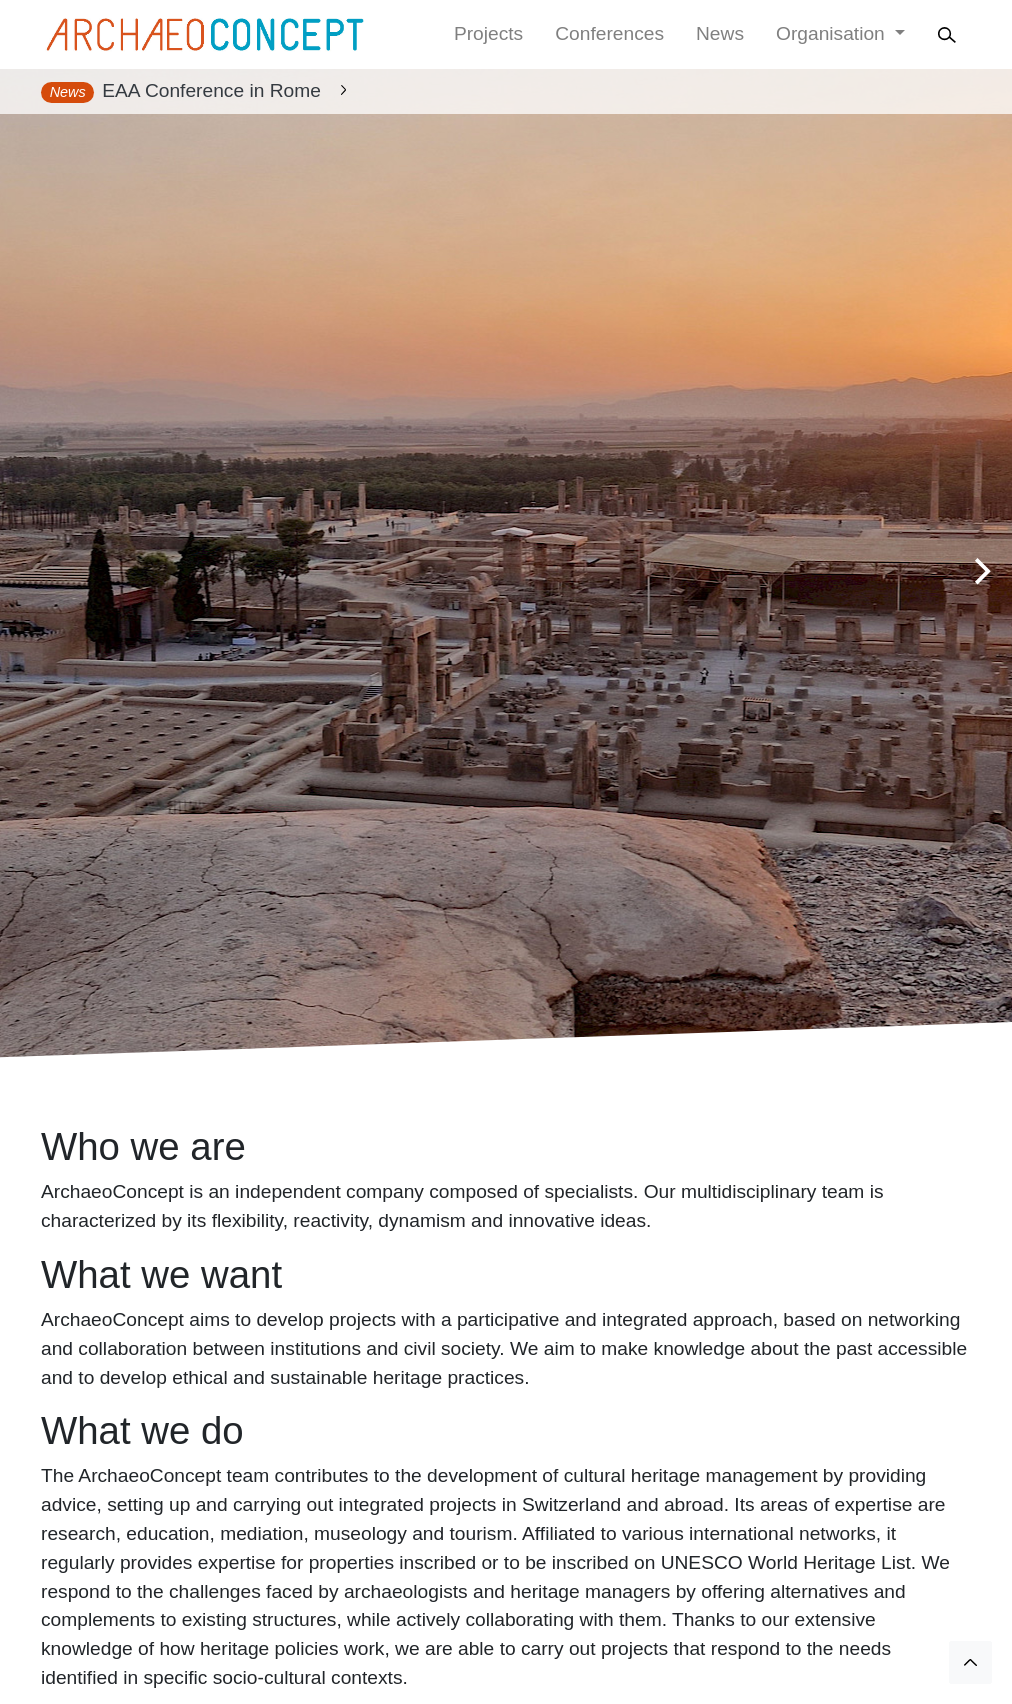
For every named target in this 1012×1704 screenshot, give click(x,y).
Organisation (833, 33)
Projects (488, 33)
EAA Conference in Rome (211, 90)
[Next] (980, 572)
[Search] (950, 34)
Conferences (609, 33)
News (720, 33)
